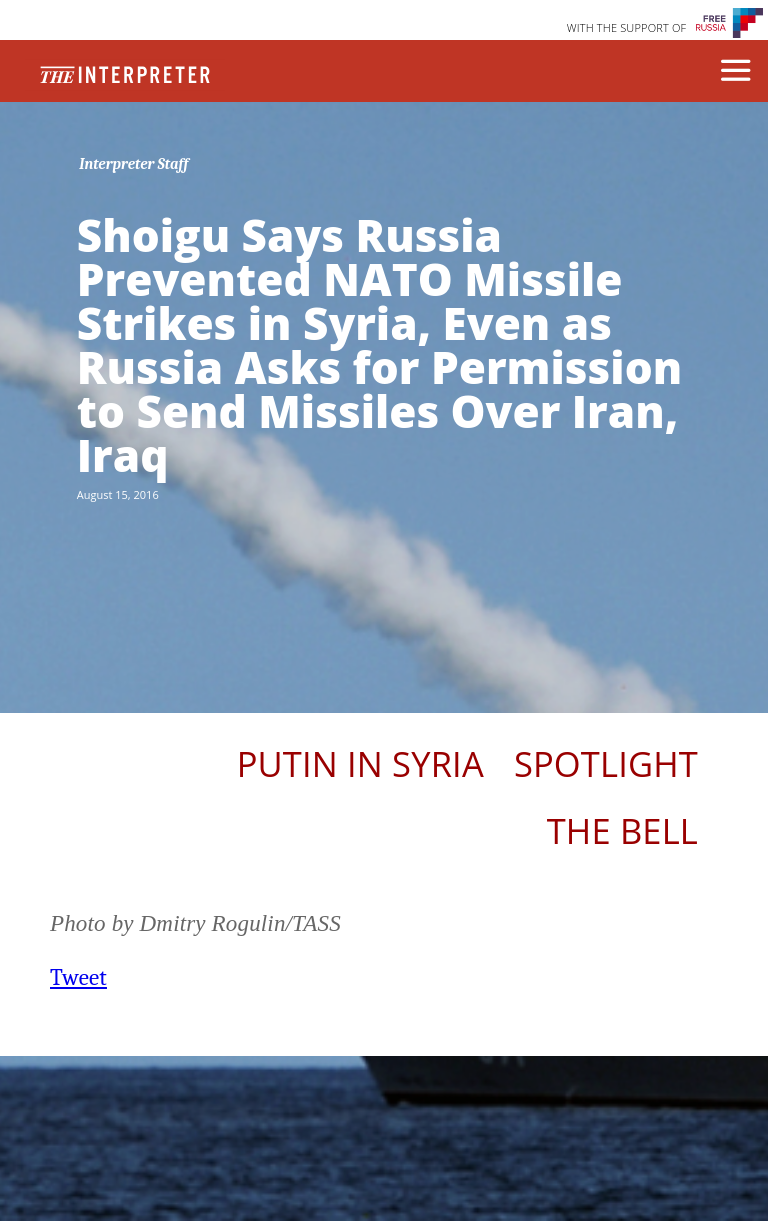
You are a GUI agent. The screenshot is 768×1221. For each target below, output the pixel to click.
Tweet (78, 977)
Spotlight (606, 763)
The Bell (622, 830)
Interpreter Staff (133, 164)
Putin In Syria (360, 763)
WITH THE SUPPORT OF (627, 27)
